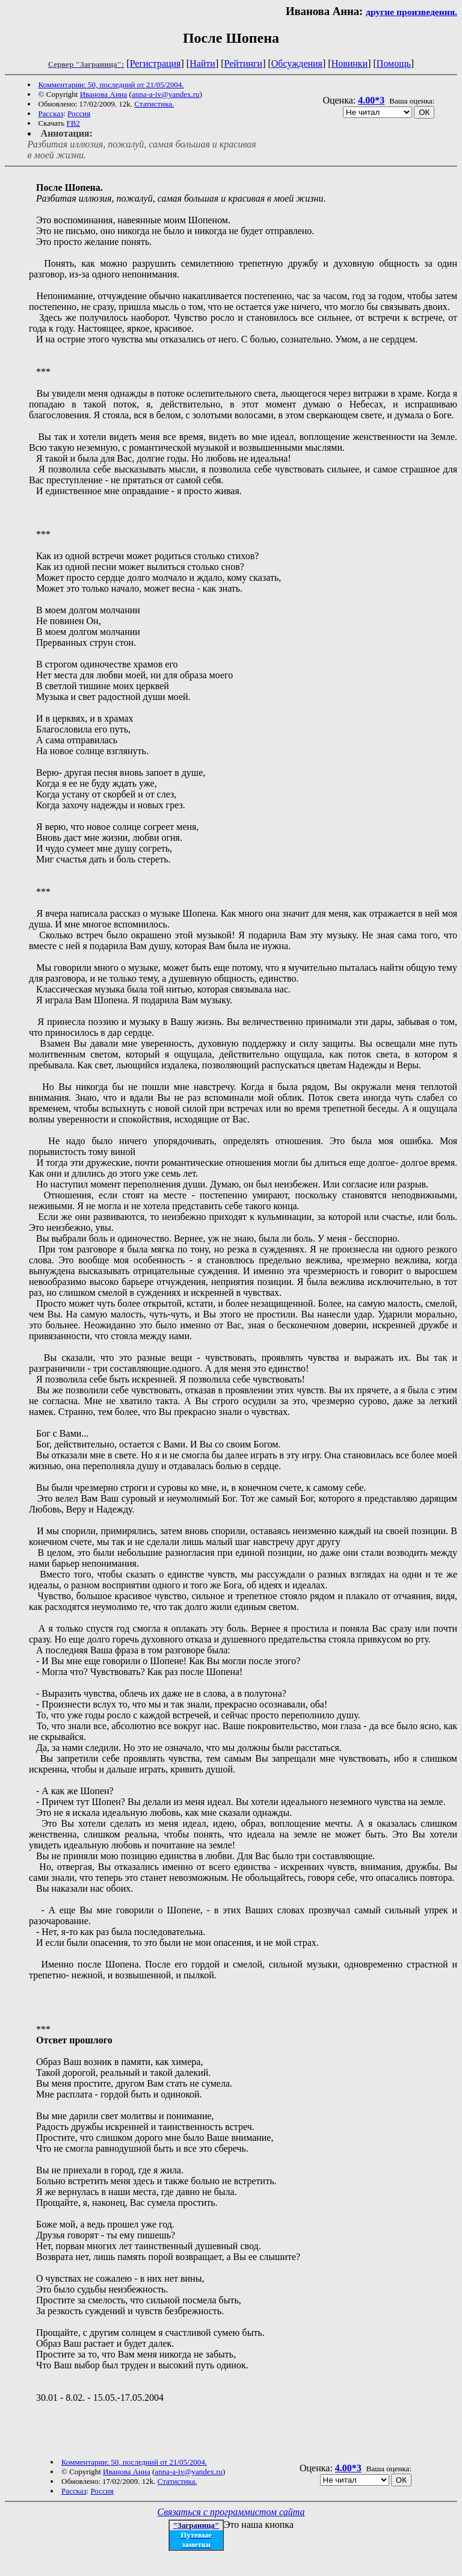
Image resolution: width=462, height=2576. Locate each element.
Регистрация (155, 63)
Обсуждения (296, 63)
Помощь (394, 63)
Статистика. (154, 103)
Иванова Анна (104, 94)
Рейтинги (243, 63)
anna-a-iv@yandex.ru (166, 94)
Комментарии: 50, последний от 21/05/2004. (111, 84)
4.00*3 (371, 100)
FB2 (72, 123)
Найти (202, 63)
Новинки (349, 63)
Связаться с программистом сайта (231, 2512)
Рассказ (51, 113)
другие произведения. (411, 12)
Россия (78, 113)
